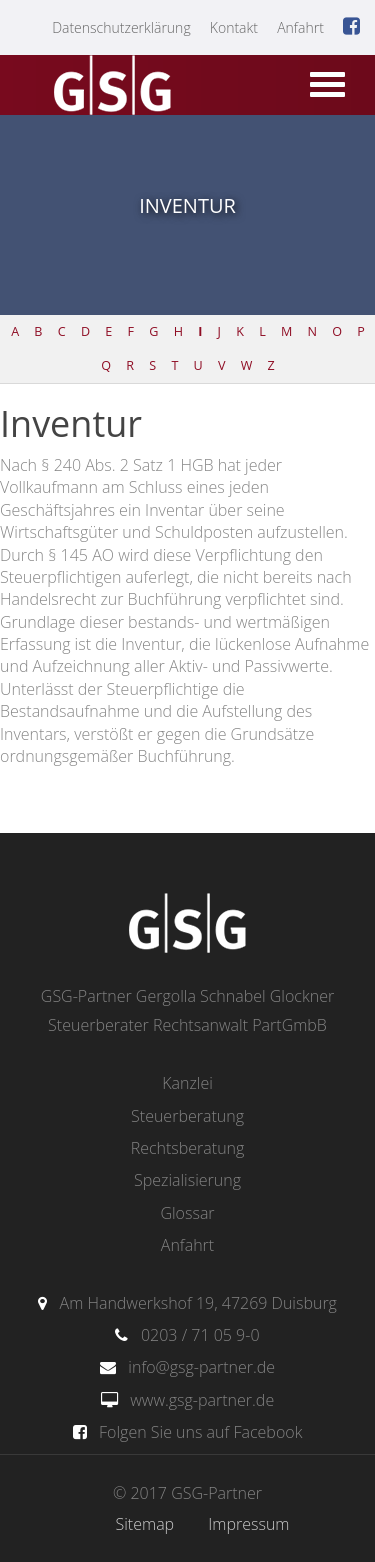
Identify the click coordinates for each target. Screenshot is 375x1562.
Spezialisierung (187, 1180)
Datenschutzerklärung (121, 27)
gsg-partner (110, 87)
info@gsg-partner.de (201, 1367)
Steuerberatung (187, 1116)
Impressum (248, 1524)
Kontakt (234, 27)
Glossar (187, 1213)
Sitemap (145, 1524)
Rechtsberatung (188, 1148)
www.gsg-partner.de (202, 1400)
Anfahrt (300, 27)
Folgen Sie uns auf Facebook (200, 1432)
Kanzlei (187, 1083)
